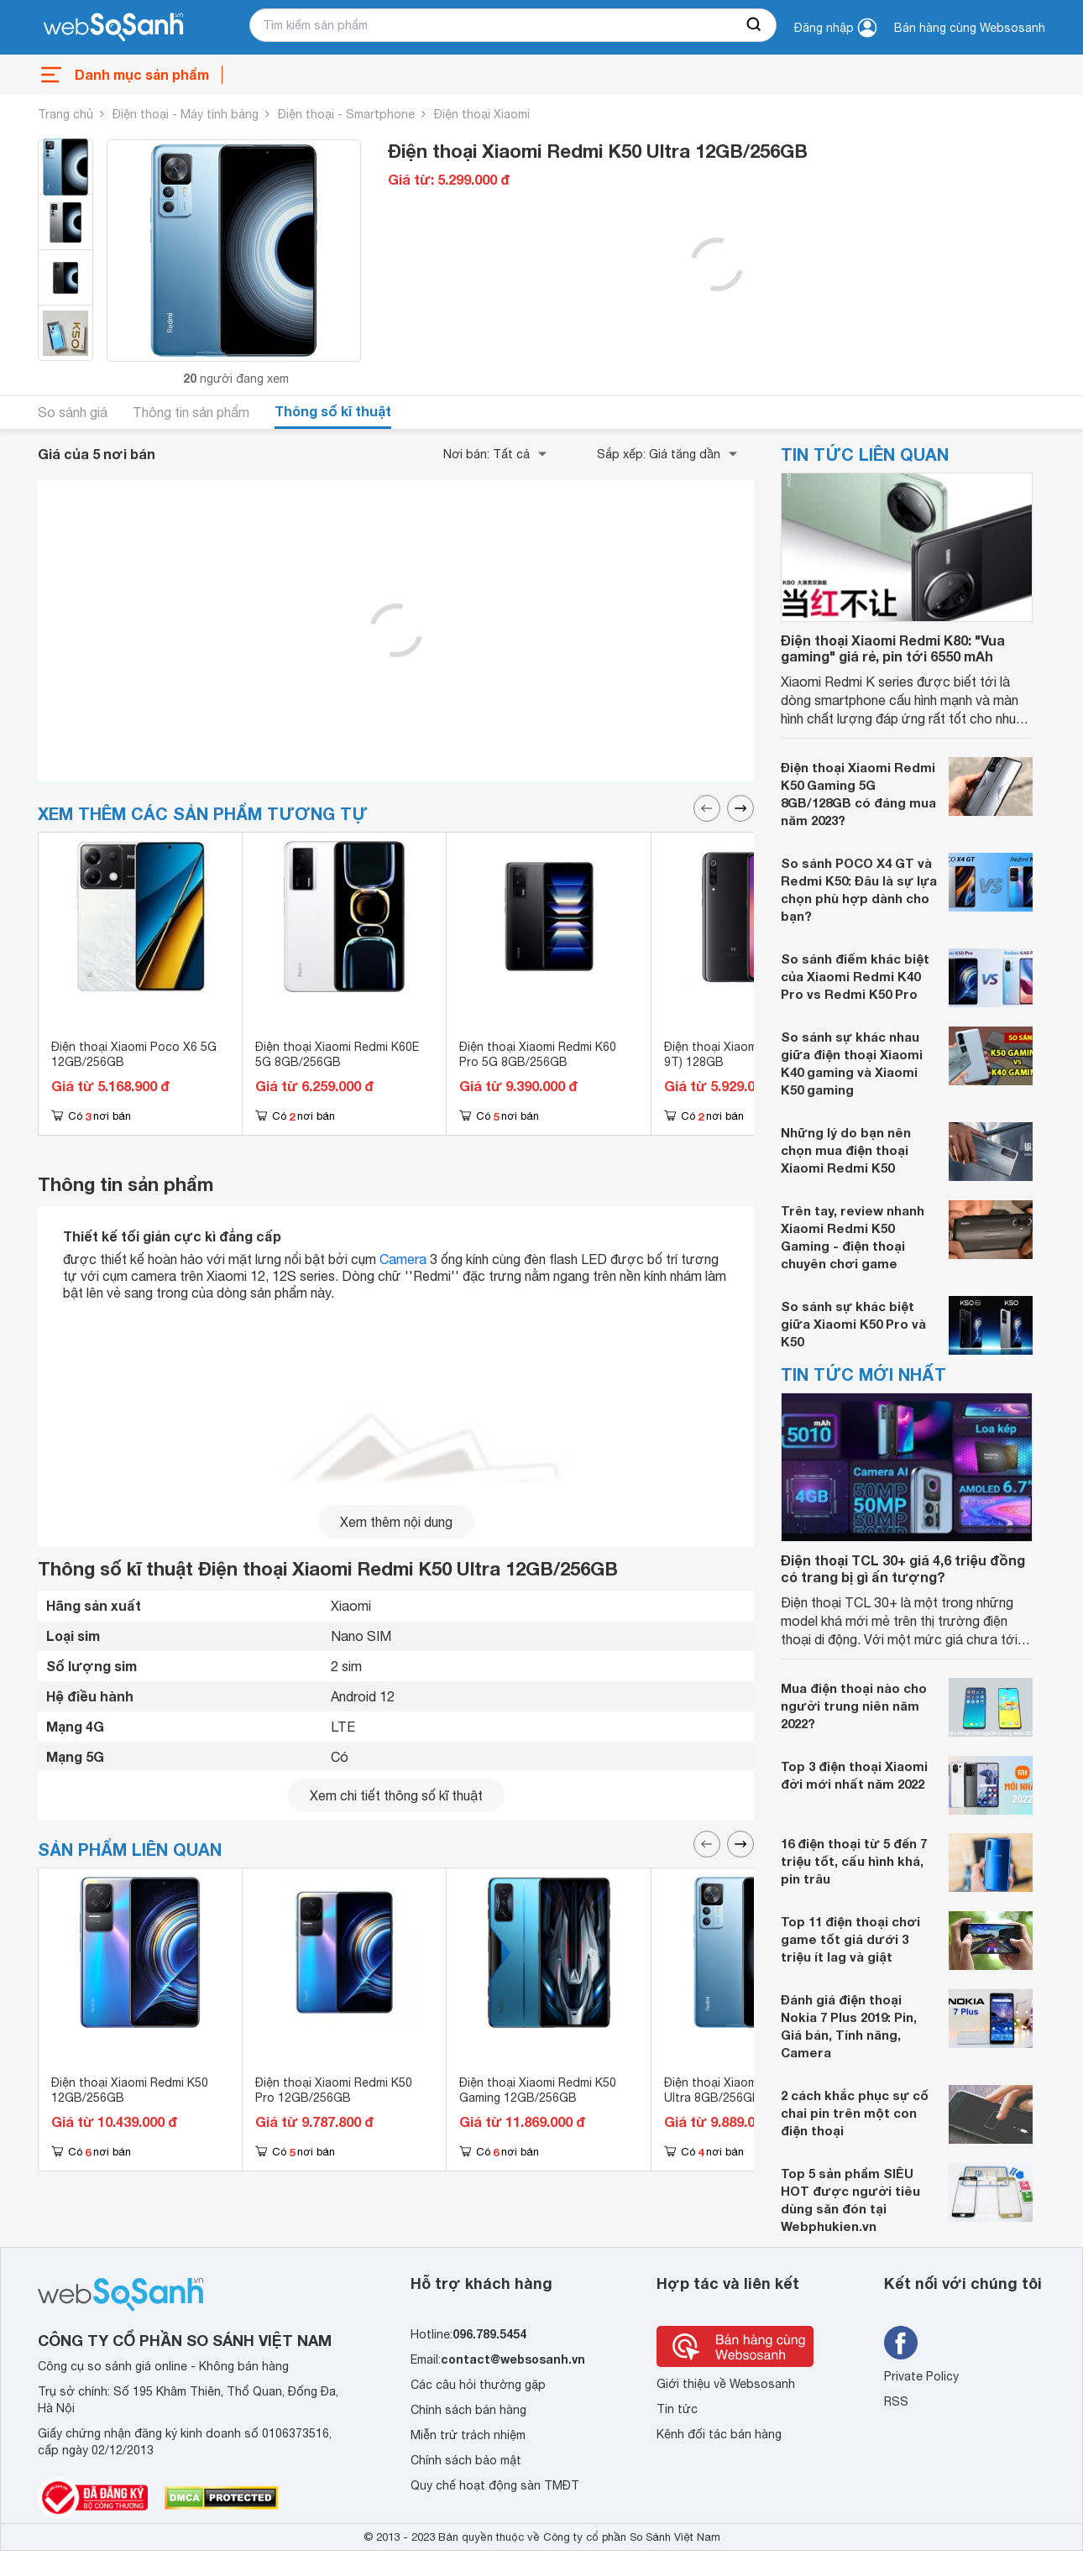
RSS (896, 2401)
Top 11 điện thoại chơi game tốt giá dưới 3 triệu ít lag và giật (850, 1939)
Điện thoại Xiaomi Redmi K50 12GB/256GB (129, 2090)
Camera (402, 1259)
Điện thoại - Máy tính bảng (185, 114)
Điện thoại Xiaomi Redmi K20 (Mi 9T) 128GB (752, 1054)
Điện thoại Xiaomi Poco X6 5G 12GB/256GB (134, 1054)
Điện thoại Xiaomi (482, 114)
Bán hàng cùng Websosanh (969, 27)
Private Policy (921, 2376)
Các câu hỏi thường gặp (478, 2384)
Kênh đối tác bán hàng (719, 2434)
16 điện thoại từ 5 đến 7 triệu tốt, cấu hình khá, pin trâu (854, 1861)
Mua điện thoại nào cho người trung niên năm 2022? (854, 1705)
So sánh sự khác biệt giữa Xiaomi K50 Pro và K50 (853, 1323)
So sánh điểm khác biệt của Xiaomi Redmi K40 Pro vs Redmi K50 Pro (855, 976)
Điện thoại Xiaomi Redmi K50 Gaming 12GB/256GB (537, 2090)
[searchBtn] (755, 25)
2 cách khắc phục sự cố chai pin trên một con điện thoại (855, 2112)
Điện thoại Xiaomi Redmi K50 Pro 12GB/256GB (333, 2090)
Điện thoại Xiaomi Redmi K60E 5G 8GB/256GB (337, 1054)
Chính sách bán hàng (468, 2410)
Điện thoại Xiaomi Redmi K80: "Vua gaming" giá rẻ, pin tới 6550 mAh (893, 648)
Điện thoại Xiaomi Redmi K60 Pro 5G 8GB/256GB (537, 1054)
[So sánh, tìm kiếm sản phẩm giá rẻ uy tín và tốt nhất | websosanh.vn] (113, 28)
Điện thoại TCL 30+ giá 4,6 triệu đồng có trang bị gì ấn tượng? (903, 1568)
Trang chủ (65, 114)
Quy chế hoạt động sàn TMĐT (495, 2485)
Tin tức (677, 2409)
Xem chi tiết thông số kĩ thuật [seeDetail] (396, 1795)
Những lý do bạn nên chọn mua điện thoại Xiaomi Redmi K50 (846, 1150)
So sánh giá (72, 412)
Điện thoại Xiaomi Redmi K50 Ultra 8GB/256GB (742, 2090)
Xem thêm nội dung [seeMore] (396, 1521)
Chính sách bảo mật (466, 2460)
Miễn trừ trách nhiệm (468, 2435)
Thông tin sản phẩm (191, 412)
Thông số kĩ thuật (333, 411)
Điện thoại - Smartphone (346, 114)
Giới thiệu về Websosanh (726, 2384)
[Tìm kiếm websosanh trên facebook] (901, 2342)
